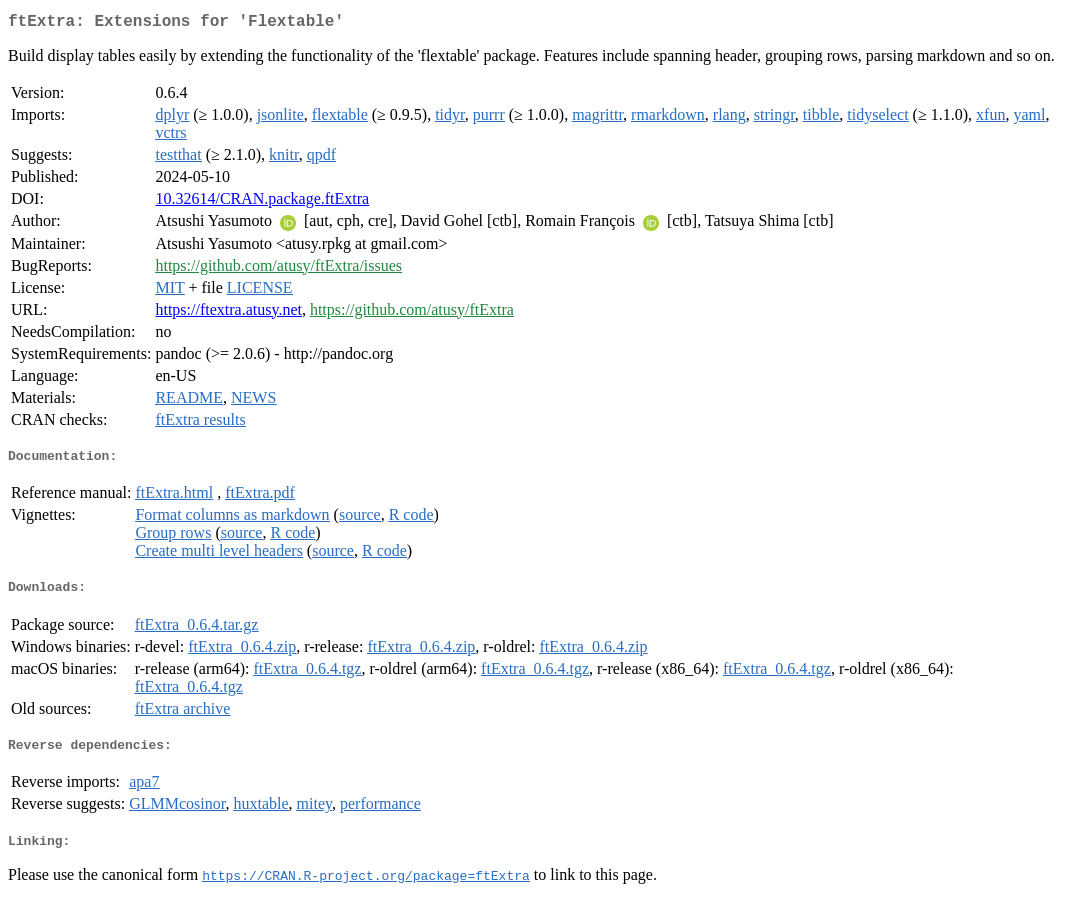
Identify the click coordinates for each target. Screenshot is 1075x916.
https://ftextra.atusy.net (228, 313)
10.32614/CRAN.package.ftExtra (262, 202)
